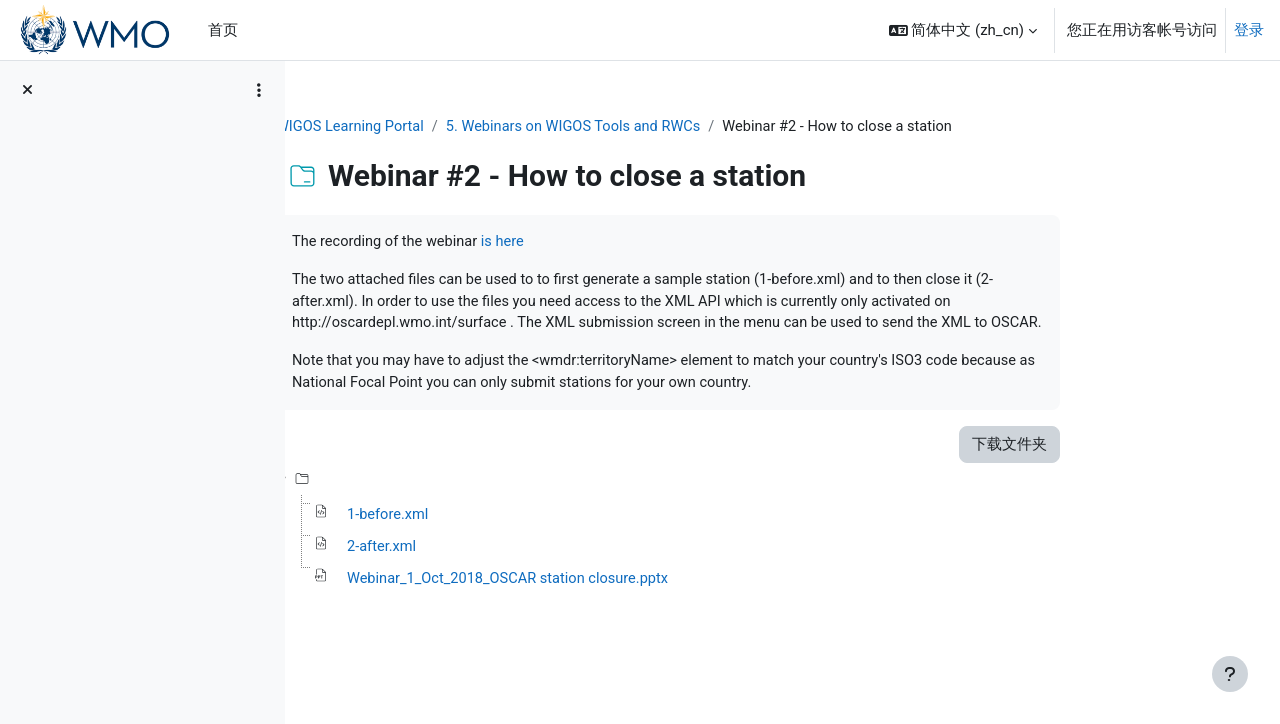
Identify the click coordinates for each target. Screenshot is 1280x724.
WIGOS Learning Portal (451, 127)
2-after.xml (481, 576)
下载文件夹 (1108, 471)
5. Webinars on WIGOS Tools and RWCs (680, 127)
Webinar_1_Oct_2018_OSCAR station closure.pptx (611, 608)
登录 (1249, 30)
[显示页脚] (1230, 674)
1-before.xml (488, 543)
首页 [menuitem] (223, 30)
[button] (963, 30)
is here (607, 243)
